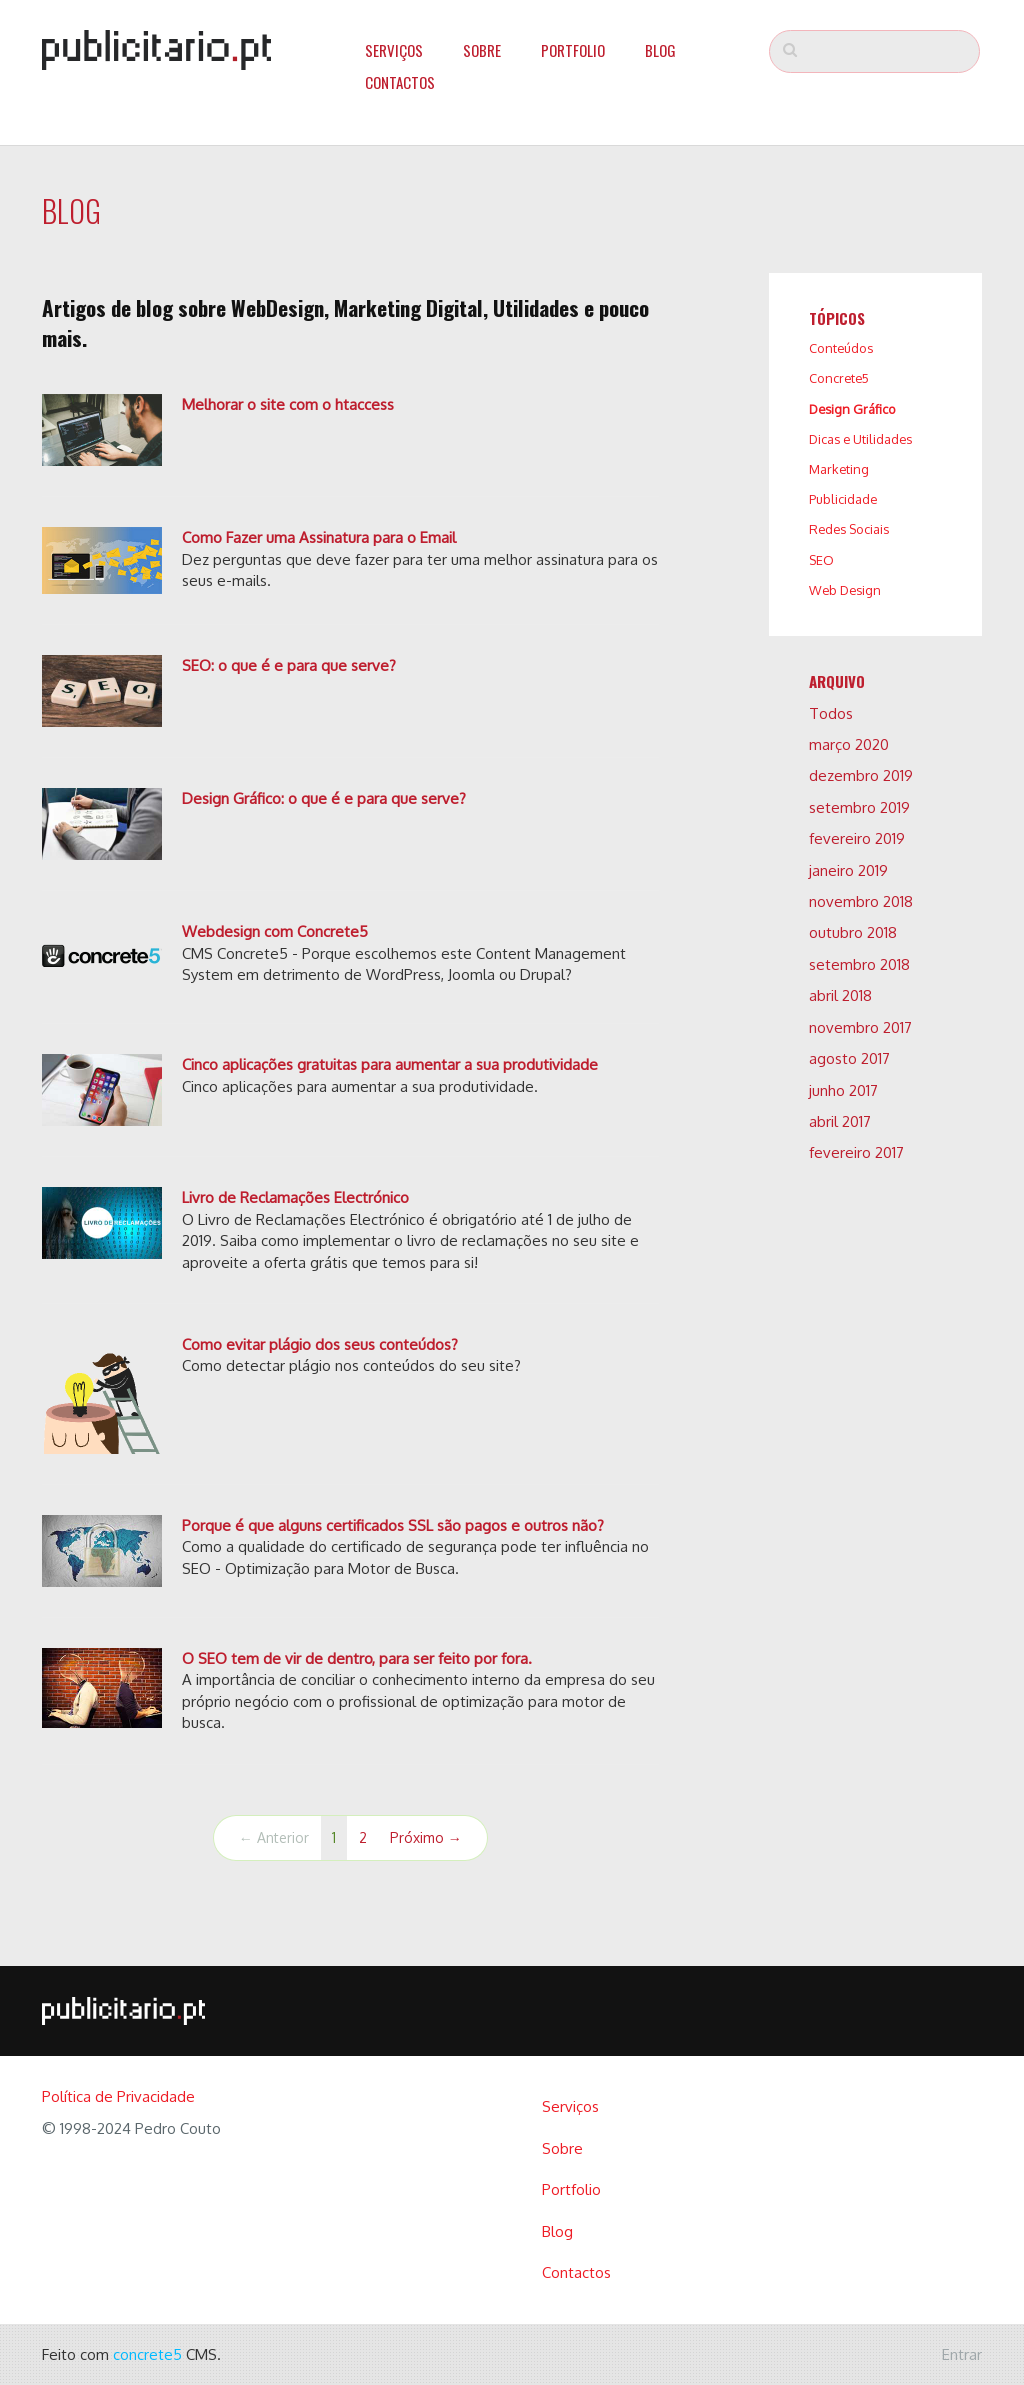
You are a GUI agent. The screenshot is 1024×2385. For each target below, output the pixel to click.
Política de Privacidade (118, 2096)
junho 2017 (843, 1090)
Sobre (482, 50)
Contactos (400, 82)
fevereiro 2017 (856, 1152)
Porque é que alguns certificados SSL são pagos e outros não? (393, 1525)
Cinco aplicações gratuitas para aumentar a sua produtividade (390, 1064)
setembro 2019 (859, 807)
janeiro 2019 (848, 870)
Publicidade (843, 499)
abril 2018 (840, 995)
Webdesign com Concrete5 (275, 931)
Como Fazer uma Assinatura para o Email (319, 537)
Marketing (839, 469)
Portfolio (573, 50)
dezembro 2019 (861, 775)
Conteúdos (841, 348)
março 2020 (849, 744)
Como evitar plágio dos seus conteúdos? (320, 1344)
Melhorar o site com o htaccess (288, 404)
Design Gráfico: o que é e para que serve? (324, 798)
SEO (821, 560)
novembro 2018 (861, 901)
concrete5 (147, 2354)
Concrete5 (839, 378)
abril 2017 (840, 1121)
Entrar (962, 2354)
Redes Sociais (849, 529)
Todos (831, 713)
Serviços (394, 50)
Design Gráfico (852, 409)
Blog (660, 50)
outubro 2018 (853, 932)
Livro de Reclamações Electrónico (295, 1197)
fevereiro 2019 (857, 838)
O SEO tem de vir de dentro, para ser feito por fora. (357, 1658)
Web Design (845, 590)
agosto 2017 (849, 1058)
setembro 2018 (859, 964)
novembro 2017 (860, 1027)
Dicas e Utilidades (860, 439)
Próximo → (426, 1837)
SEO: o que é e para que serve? (289, 665)
